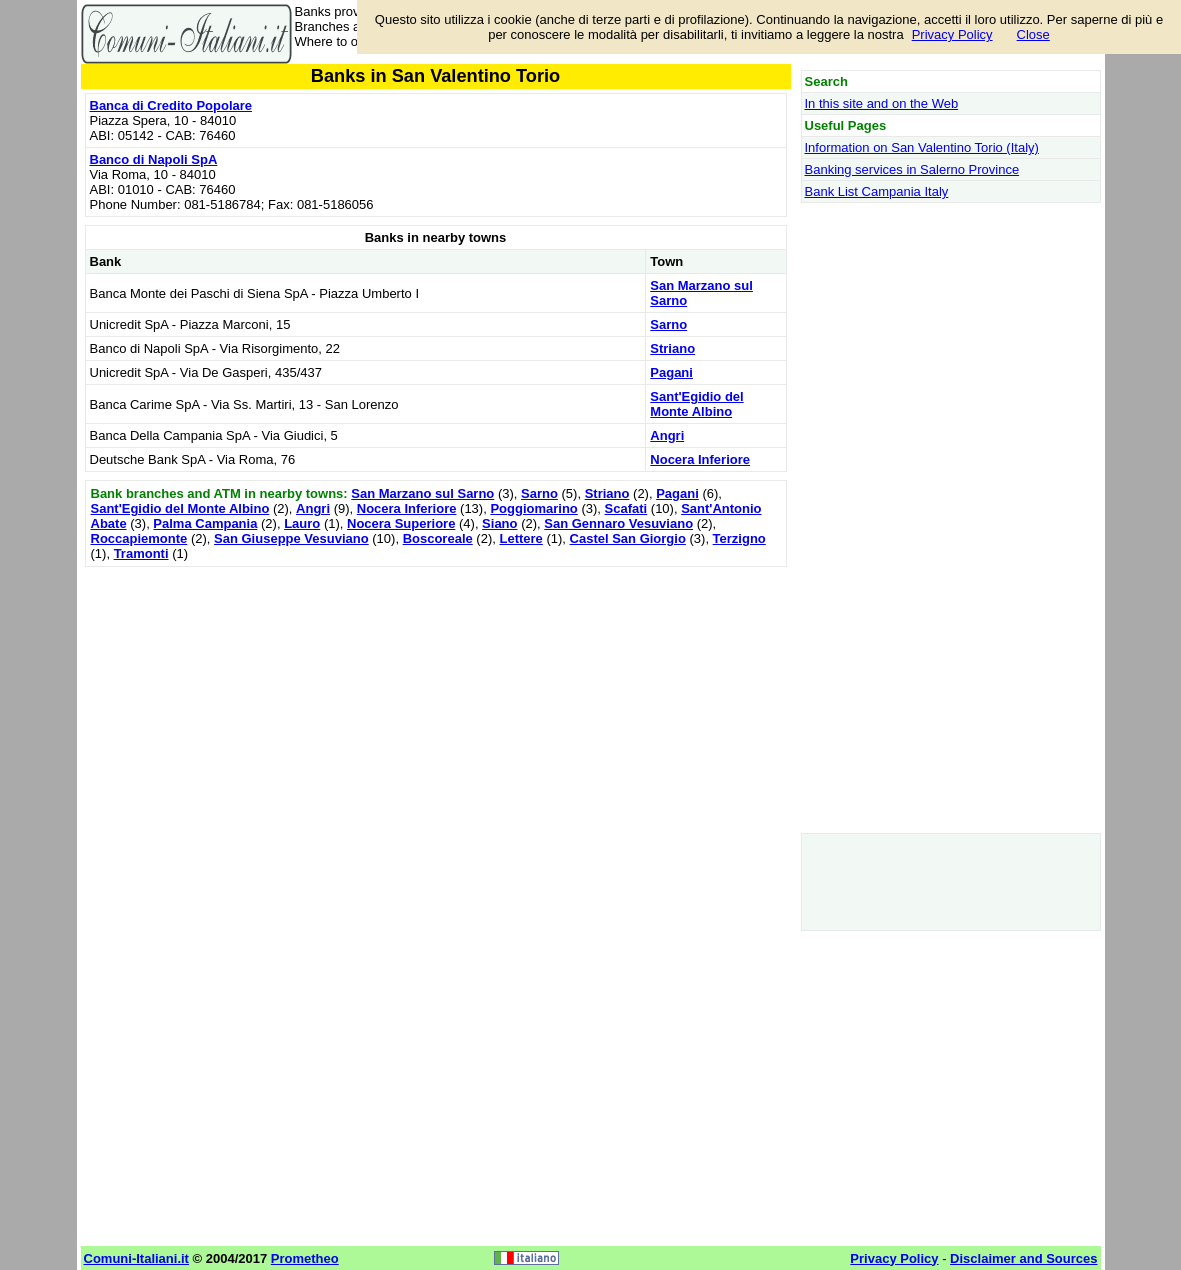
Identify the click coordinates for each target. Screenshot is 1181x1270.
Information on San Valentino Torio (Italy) (922, 147)
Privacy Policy (952, 34)
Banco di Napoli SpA (154, 159)
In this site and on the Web (882, 103)
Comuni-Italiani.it (136, 1258)
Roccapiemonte (139, 538)
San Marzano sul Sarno (422, 493)
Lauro (302, 523)
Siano (499, 523)
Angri (667, 435)
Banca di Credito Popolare (171, 105)
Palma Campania (205, 523)
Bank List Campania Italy (877, 191)
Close (1033, 34)
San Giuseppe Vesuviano (291, 538)
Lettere (520, 538)
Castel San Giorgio (628, 538)
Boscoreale (438, 538)
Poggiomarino (533, 508)
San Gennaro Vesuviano (618, 523)
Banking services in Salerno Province (912, 169)
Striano (672, 348)
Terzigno (739, 538)
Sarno (668, 324)
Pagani (671, 372)
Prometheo (305, 1258)
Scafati (626, 508)
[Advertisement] (436, 712)
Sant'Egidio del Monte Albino (696, 404)
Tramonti (141, 553)
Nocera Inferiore (700, 459)
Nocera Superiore (401, 523)
